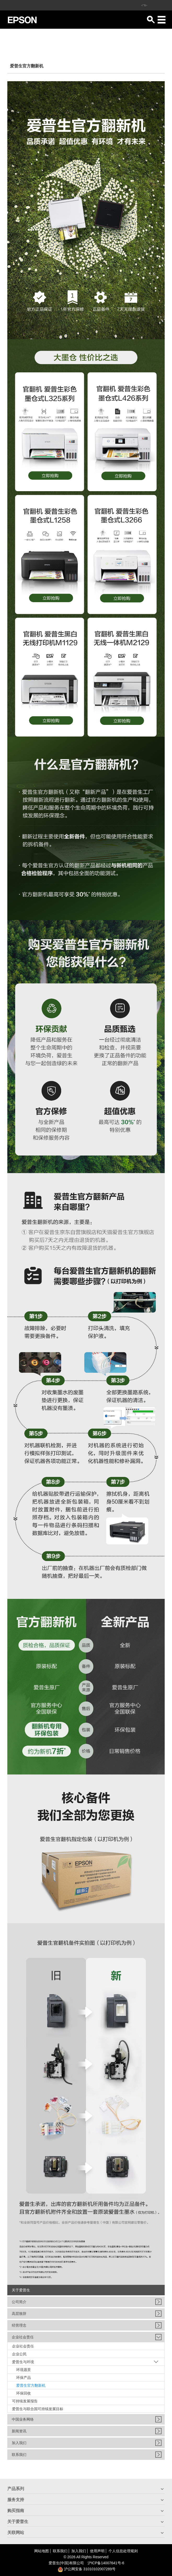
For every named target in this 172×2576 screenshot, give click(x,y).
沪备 (106, 2563)
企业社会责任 (23, 2346)
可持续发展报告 (25, 2401)
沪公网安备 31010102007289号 (87, 2569)
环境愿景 (23, 2370)
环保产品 (23, 2377)
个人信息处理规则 (123, 2551)
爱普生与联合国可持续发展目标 (37, 2409)
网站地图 (41, 2551)
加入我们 (78, 2551)
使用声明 (97, 2551)
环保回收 (23, 2393)
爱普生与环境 (23, 2362)
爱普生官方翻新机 (30, 2385)
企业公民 (19, 2354)
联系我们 (60, 2551)
